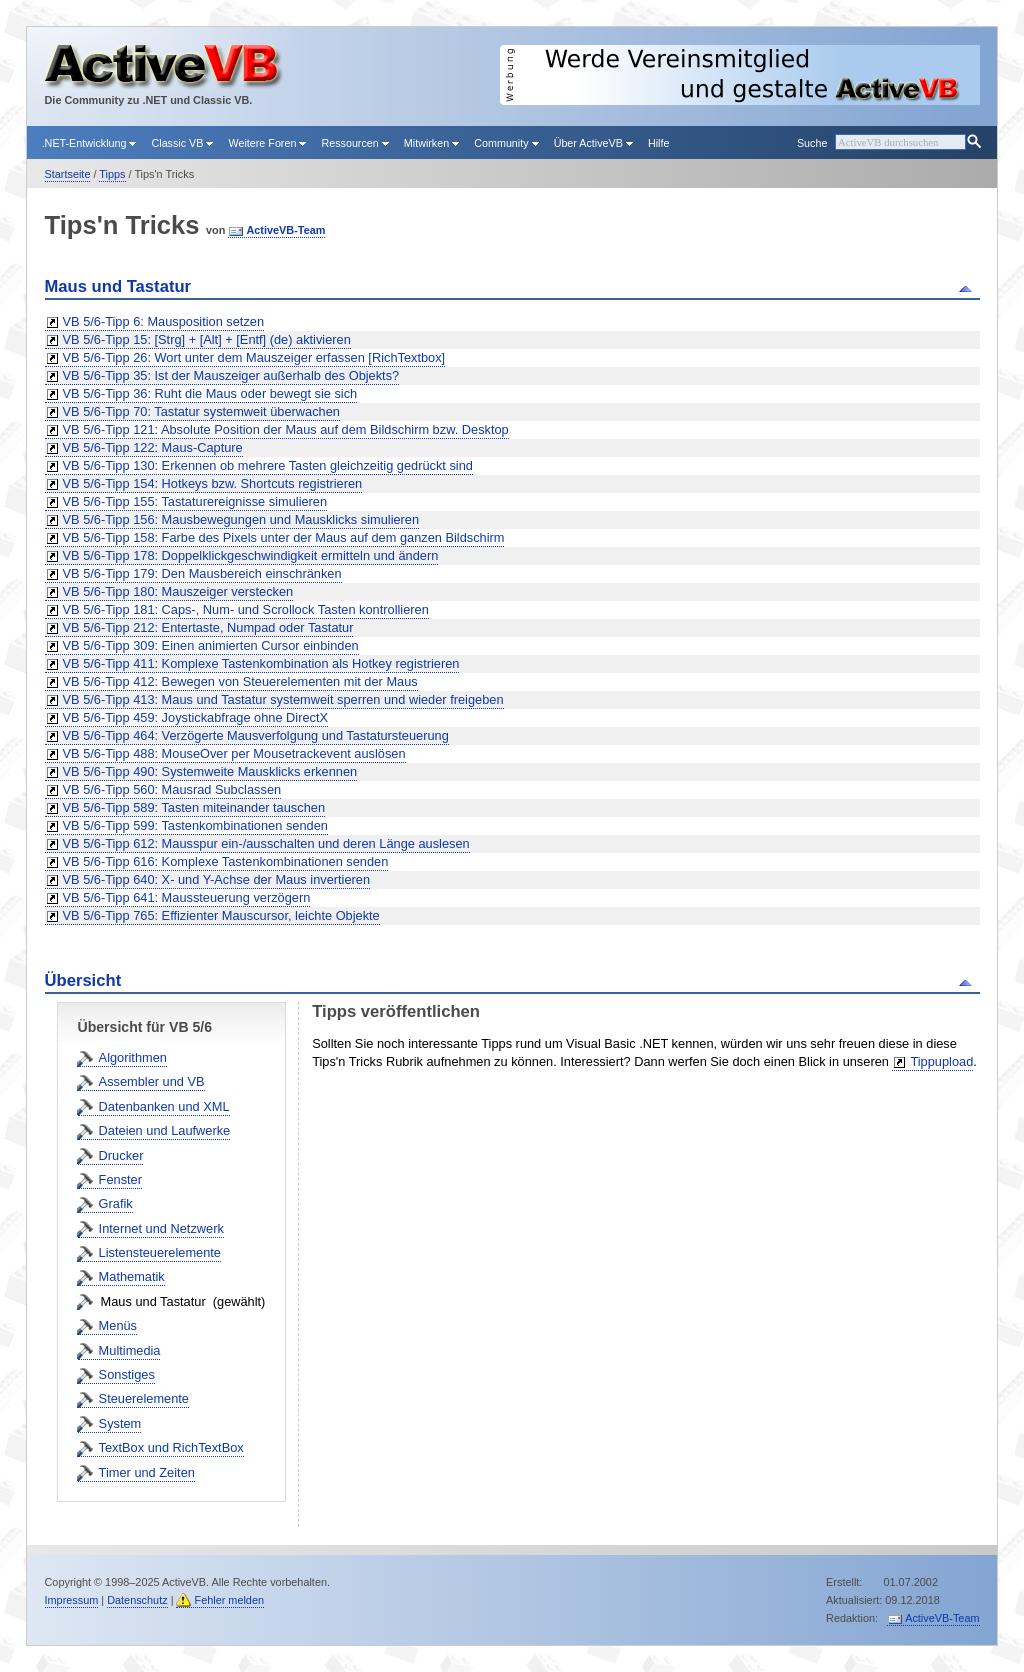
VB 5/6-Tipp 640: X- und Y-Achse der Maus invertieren (217, 879)
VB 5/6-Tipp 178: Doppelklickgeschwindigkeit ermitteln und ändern (251, 555)
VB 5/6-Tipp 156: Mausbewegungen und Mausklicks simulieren (241, 519)
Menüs (118, 1325)
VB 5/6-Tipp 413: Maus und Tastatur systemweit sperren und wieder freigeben (283, 699)
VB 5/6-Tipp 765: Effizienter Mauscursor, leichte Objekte (221, 915)
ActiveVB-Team (285, 230)
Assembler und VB (152, 1081)
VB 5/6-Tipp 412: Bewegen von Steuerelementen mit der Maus (240, 681)
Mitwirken (431, 143)
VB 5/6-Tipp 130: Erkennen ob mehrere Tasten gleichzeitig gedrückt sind (268, 465)
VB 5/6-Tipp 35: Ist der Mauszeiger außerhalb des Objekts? (231, 375)
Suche (812, 143)
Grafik (116, 1203)
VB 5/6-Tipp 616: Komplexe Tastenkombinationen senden (226, 861)
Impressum (72, 1600)
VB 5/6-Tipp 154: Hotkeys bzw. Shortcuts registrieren (213, 483)
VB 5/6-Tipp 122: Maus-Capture (153, 447)
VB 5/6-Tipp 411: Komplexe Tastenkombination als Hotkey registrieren (261, 663)
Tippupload (941, 1061)
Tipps (112, 174)
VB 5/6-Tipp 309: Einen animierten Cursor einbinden (211, 645)
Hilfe (659, 143)
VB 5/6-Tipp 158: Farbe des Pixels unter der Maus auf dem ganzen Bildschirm (284, 537)
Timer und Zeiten (147, 1472)
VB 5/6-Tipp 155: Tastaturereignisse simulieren (195, 501)
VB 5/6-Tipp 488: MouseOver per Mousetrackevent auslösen (234, 753)
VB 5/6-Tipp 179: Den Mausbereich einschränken (202, 573)
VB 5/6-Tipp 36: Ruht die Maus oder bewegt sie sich (210, 393)
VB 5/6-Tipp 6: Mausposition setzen (164, 321)
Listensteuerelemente (160, 1252)
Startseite (68, 174)
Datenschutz (137, 1600)
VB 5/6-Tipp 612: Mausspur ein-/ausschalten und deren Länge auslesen (266, 843)
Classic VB (182, 143)
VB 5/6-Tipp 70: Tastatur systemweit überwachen (201, 411)
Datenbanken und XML (164, 1106)
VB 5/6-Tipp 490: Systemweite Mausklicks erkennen (210, 771)
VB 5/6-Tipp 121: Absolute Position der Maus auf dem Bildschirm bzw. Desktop (286, 429)
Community (506, 143)
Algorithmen (133, 1057)
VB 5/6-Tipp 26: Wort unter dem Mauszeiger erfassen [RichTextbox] (254, 357)
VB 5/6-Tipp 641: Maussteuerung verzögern (187, 897)
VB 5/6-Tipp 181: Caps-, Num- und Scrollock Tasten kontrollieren (246, 609)
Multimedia (130, 1350)
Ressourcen (354, 143)
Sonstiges (127, 1374)
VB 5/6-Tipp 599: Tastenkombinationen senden (195, 825)
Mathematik (132, 1276)
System (120, 1423)
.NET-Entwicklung (89, 143)
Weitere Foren (267, 143)
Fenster (120, 1179)
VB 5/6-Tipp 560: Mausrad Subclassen (172, 789)
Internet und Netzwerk (161, 1228)
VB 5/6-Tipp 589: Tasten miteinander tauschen (194, 807)
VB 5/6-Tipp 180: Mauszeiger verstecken (178, 591)
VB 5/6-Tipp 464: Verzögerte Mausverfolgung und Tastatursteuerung (256, 735)
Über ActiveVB (593, 143)
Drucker (121, 1155)
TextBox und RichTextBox (171, 1447)
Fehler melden (229, 1600)
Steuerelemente (144, 1398)
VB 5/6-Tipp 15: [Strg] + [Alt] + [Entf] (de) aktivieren (207, 339)
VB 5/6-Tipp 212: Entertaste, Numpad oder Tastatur (208, 627)
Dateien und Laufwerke (165, 1130)
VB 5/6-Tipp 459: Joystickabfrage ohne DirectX (196, 717)
